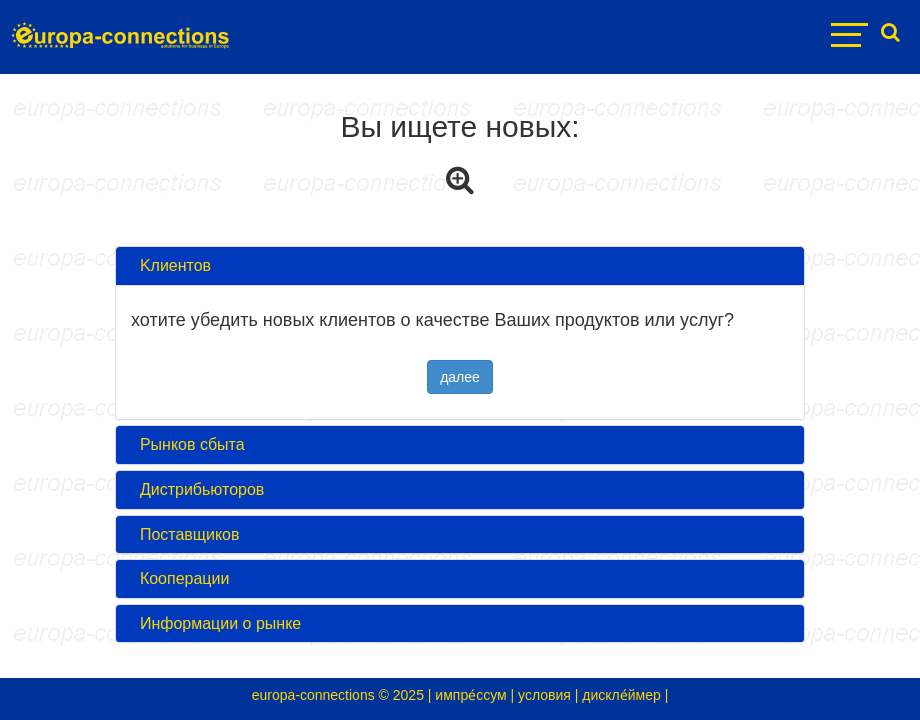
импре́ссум (470, 695)
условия (544, 695)
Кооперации (180, 578)
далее (460, 377)
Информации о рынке (216, 623)
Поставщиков (185, 534)
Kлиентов (171, 265)
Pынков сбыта (188, 444)
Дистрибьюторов (197, 489)
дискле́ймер (621, 695)
